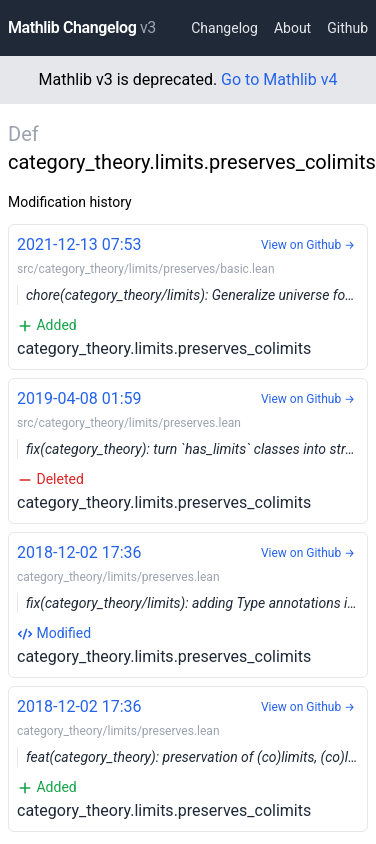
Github (347, 28)
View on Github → (308, 245)
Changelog (224, 28)
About (292, 28)
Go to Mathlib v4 (279, 79)
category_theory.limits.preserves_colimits (192, 295)
